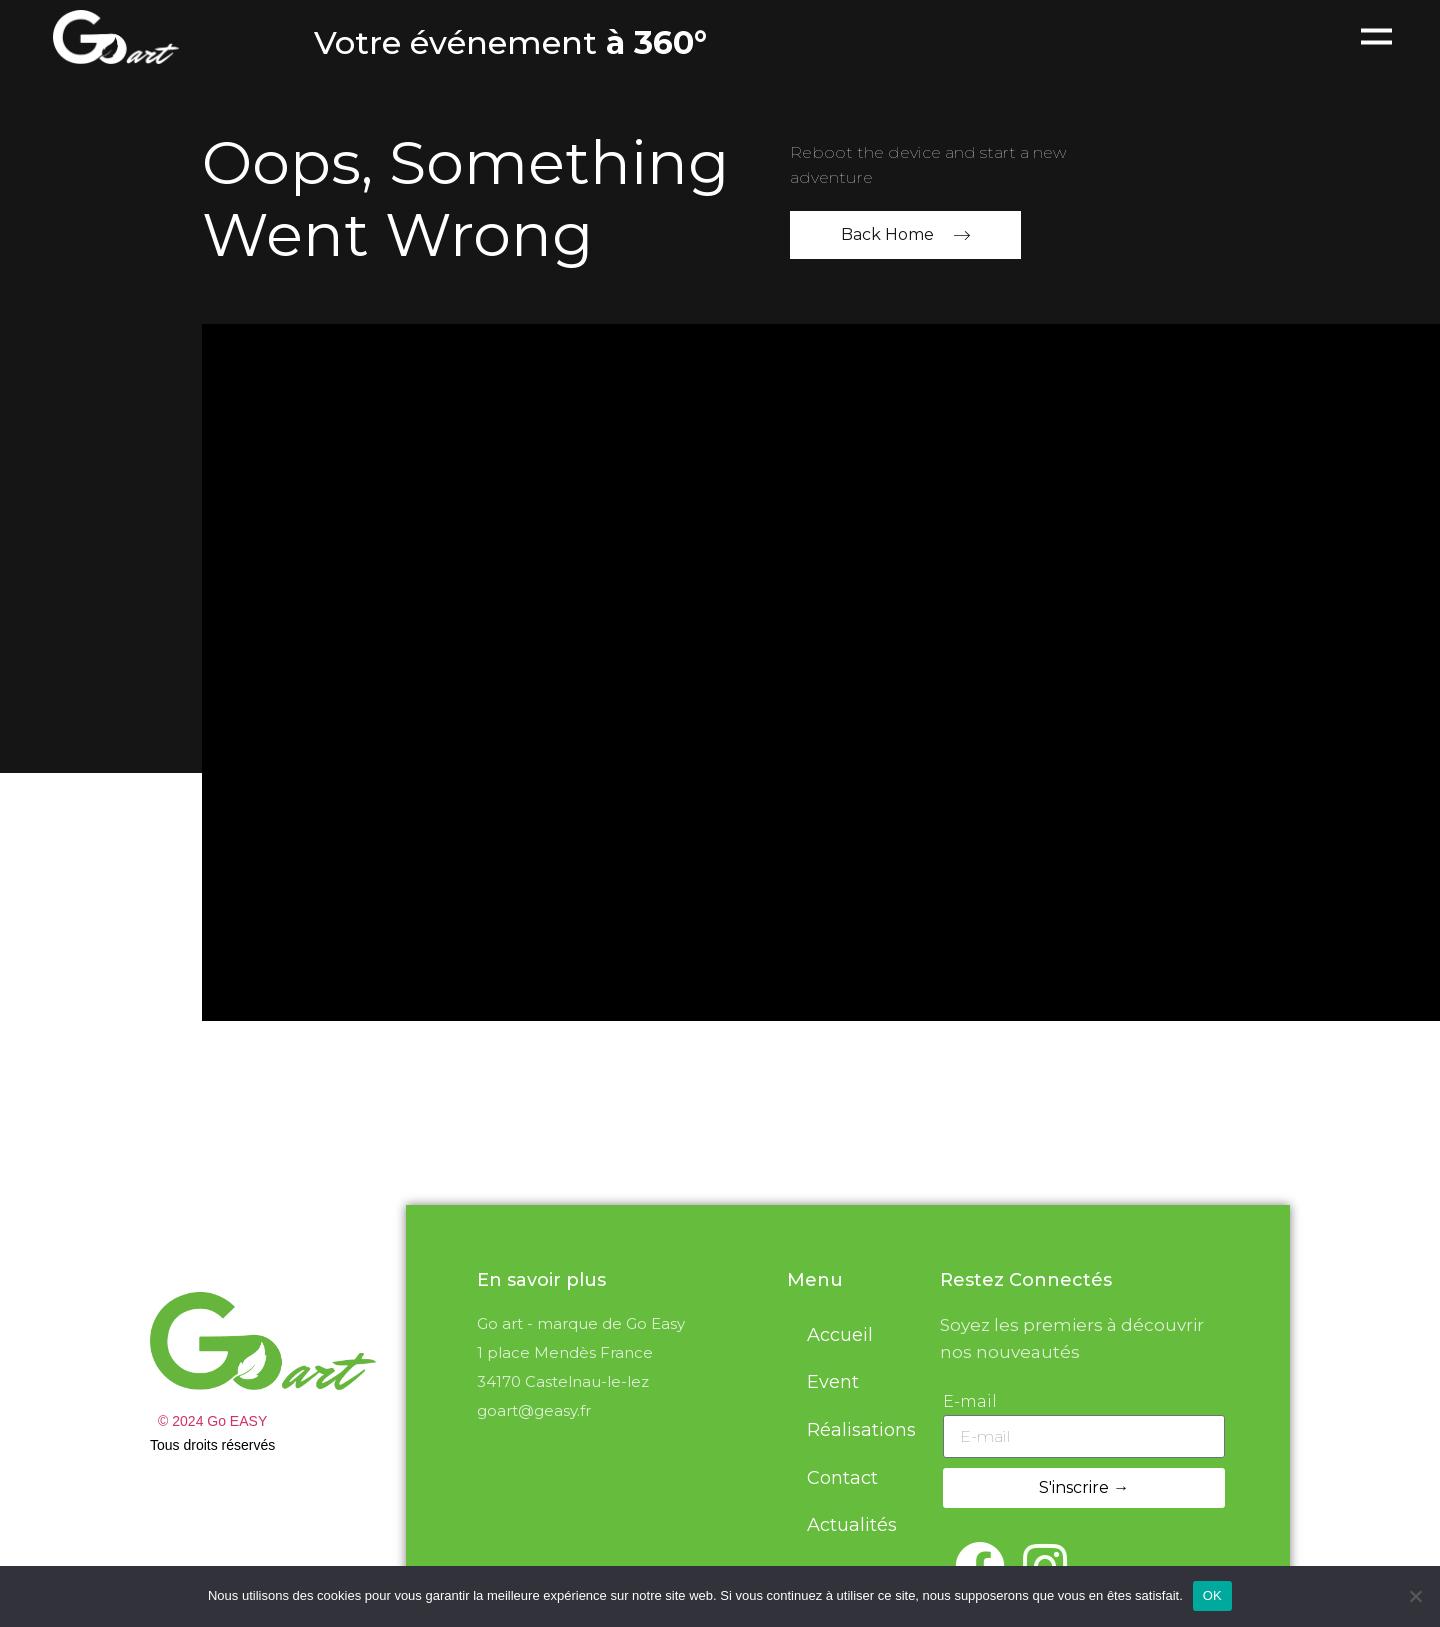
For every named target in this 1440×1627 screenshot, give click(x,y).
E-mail (970, 1401)
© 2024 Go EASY (212, 1421)
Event (833, 1382)
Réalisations (861, 1430)
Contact (842, 1478)
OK (1212, 1595)
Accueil (840, 1335)
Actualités (852, 1525)
